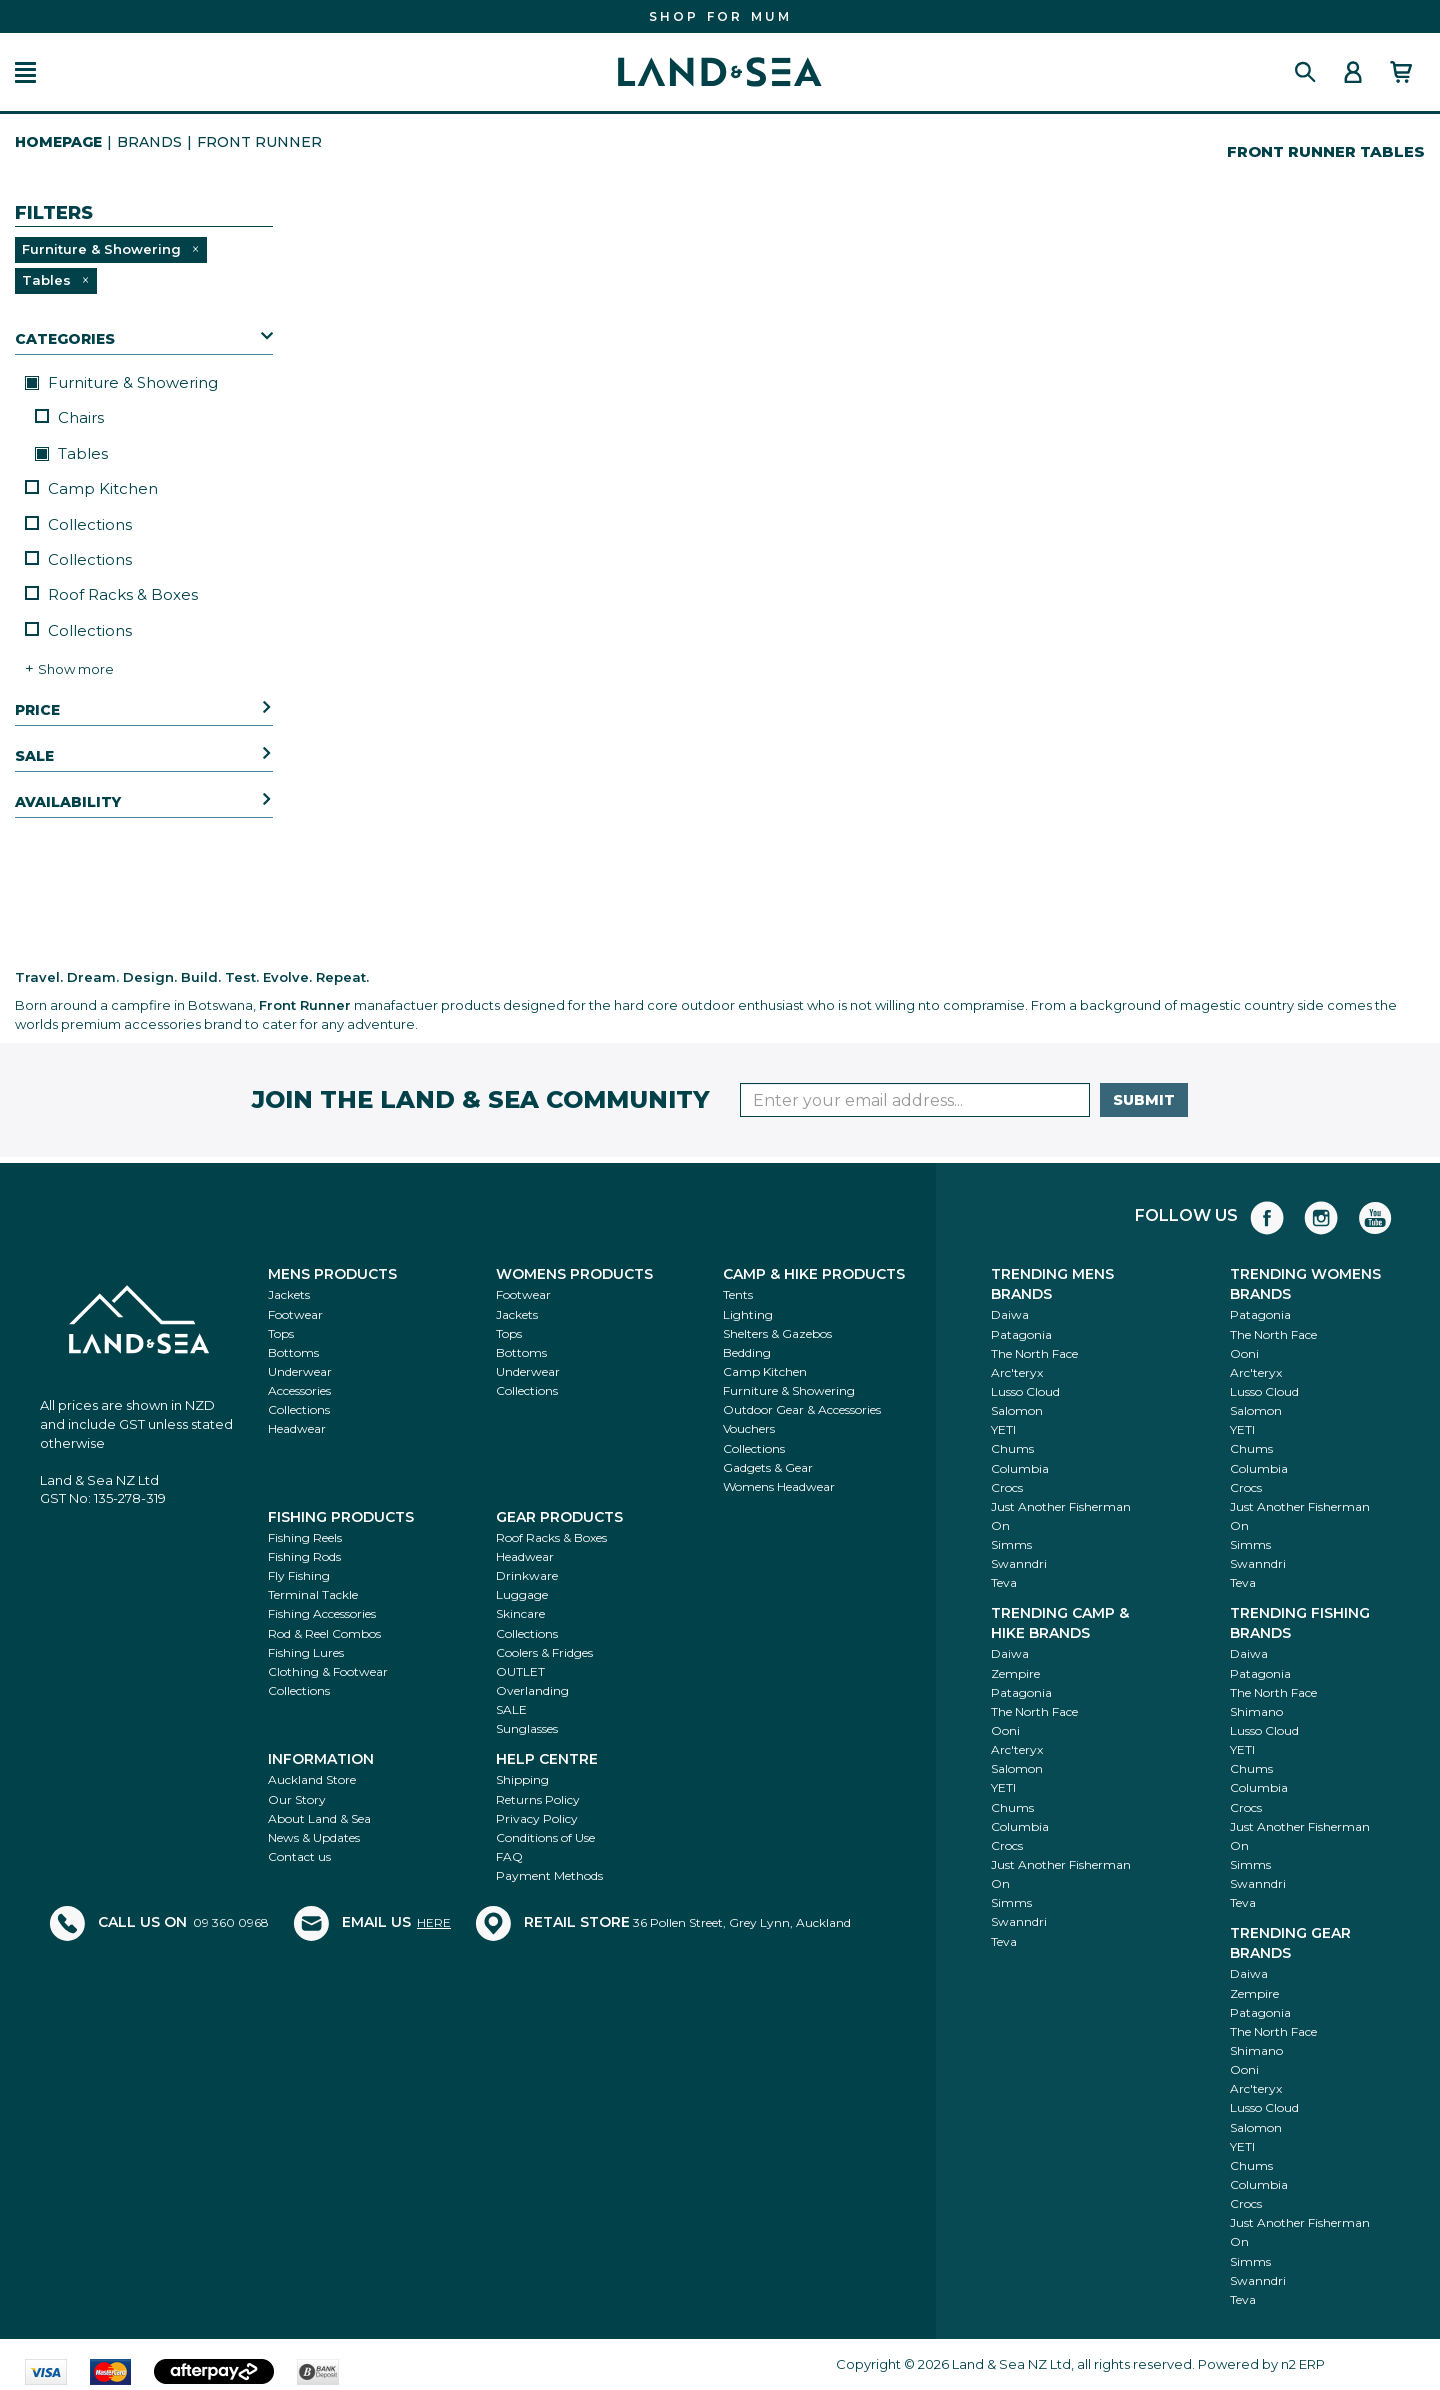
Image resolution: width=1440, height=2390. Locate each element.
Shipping (522, 1779)
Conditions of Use (545, 1837)
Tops (281, 1333)
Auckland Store (312, 1779)
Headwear (297, 1428)
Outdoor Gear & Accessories (802, 1409)
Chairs (69, 417)
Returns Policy (538, 1799)
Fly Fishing (299, 1575)
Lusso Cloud (1025, 1391)
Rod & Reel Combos (324, 1633)
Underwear (300, 1371)
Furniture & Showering (121, 382)
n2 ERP (1303, 2364)
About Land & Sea (319, 1818)
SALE (511, 1709)
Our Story (297, 1799)
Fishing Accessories (322, 1613)
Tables (71, 453)
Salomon (1017, 1410)
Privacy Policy (537, 1818)
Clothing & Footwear (328, 1671)
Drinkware (527, 1575)
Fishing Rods (304, 1556)
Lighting (748, 1314)
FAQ (509, 1856)
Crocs (1007, 1487)
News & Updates (314, 1837)
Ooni (1244, 1353)
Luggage (522, 1594)
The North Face (1034, 1353)
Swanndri (1019, 1563)
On (1000, 1525)
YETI (1003, 1429)
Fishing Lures (306, 1652)
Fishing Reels (305, 1537)
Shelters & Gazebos (777, 1333)
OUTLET (520, 1671)
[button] (25, 72)
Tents (738, 1294)
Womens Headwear (779, 1486)
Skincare (520, 1613)
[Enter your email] (915, 1100)
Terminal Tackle (313, 1594)
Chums (1012, 1448)
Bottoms (293, 1352)
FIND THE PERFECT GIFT (720, 16)
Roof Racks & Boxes (111, 594)
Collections (78, 524)
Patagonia (1021, 1334)
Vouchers (749, 1428)
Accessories (299, 1390)
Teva (1004, 1582)
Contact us (299, 1856)
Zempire (1015, 1673)
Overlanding (532, 1690)
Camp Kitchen (91, 488)
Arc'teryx (1017, 1372)
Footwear (295, 1314)
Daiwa (1010, 1314)
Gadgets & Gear (768, 1467)
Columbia (1020, 1468)
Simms (1011, 1544)
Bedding (747, 1352)
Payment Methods (549, 1875)
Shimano (1256, 1711)
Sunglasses (527, 1728)
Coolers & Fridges (544, 1652)
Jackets (289, 1294)
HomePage (58, 142)
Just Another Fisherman (1061, 1506)
